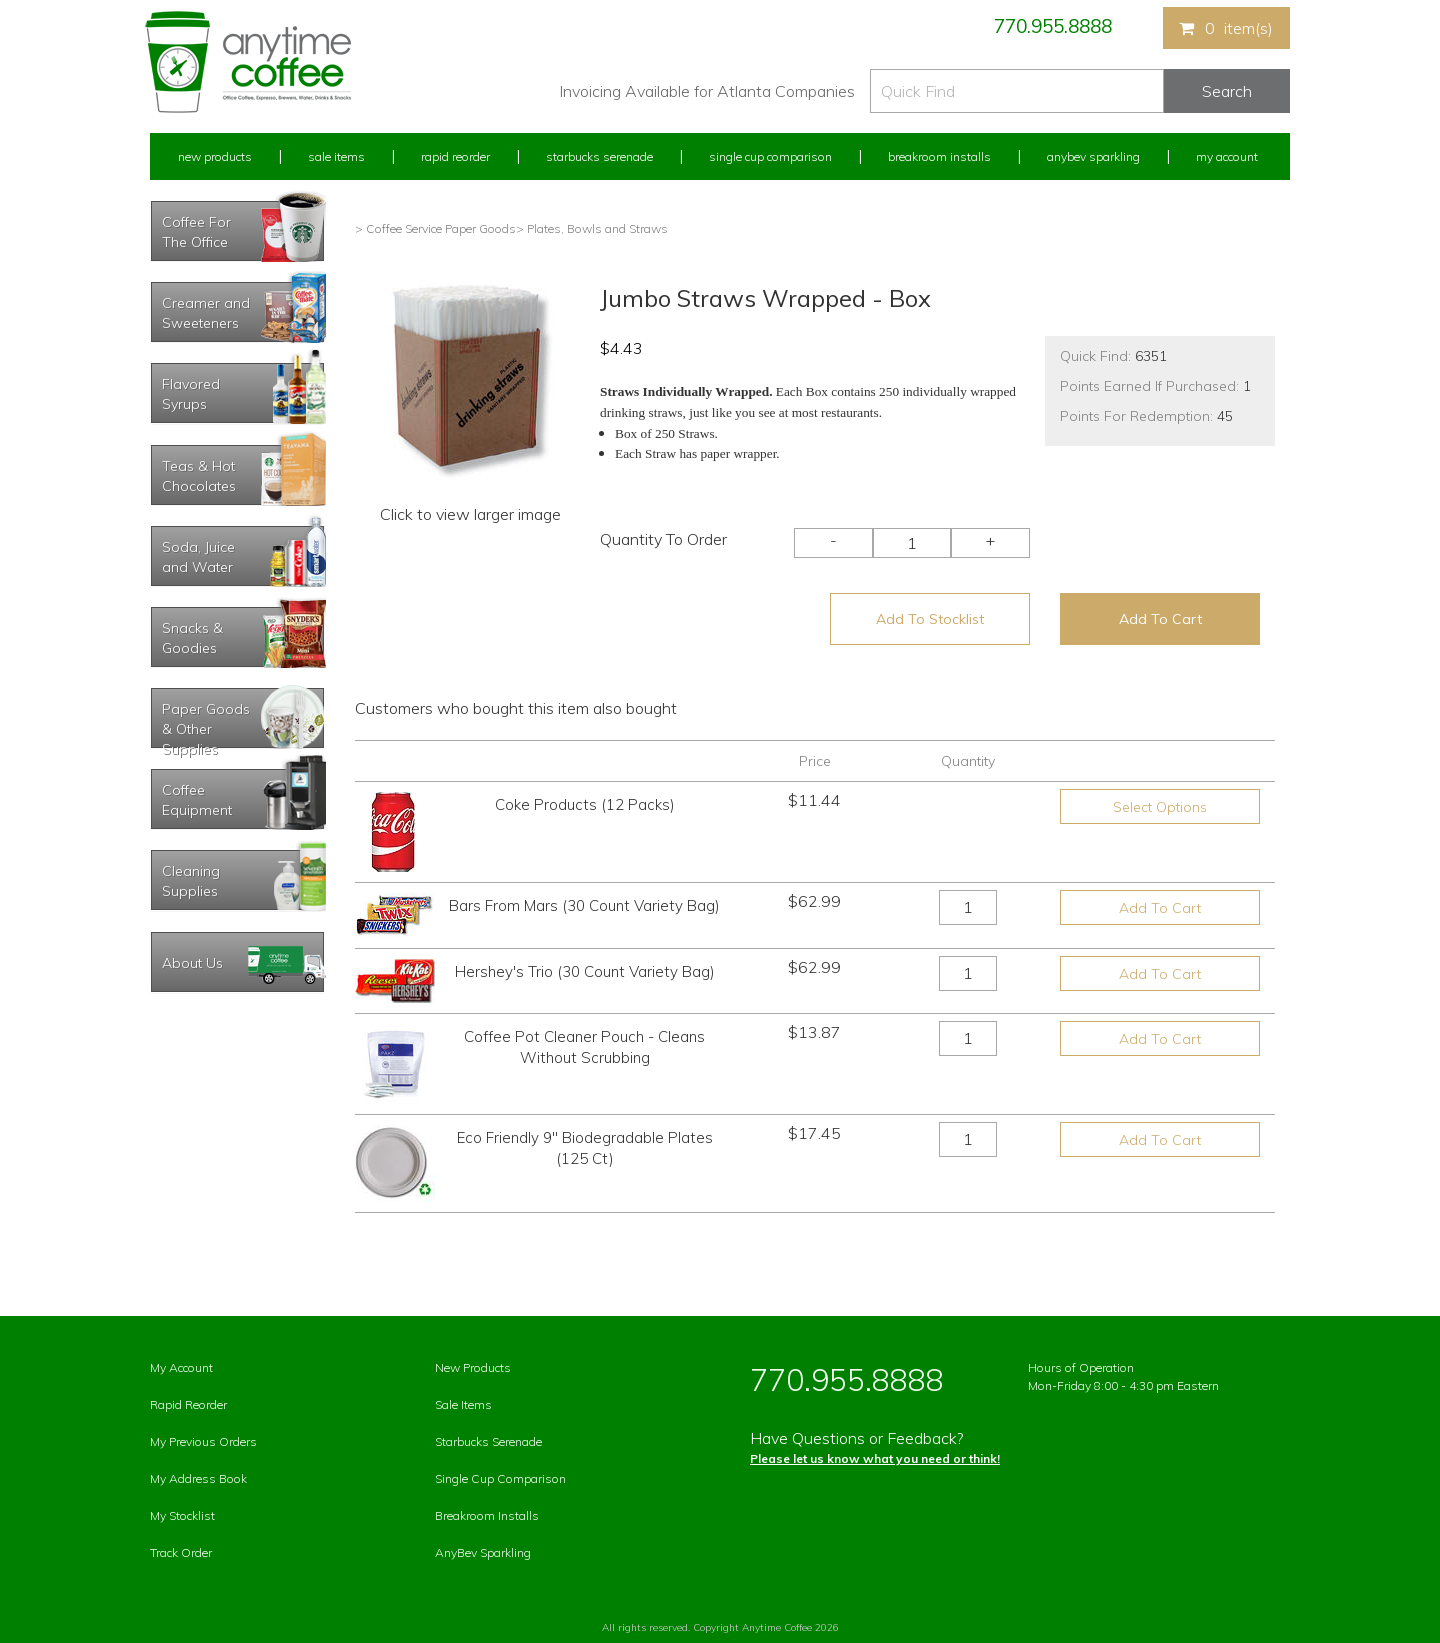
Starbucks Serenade (599, 156)
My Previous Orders (203, 1441)
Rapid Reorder (455, 156)
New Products (215, 156)
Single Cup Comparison (770, 156)
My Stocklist (182, 1515)
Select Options (1160, 807)
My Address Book (198, 1478)
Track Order (181, 1552)
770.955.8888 (1053, 26)
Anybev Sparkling (1093, 156)
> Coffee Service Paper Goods (435, 228)
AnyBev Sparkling (483, 1552)
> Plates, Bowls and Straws (592, 228)
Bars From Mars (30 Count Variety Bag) (584, 905)
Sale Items (336, 156)
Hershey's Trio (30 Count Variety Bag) (585, 971)
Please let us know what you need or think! (875, 1458)
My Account (1227, 156)
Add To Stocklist (930, 619)
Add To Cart (1160, 619)
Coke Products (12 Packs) (585, 804)
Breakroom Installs (939, 156)
